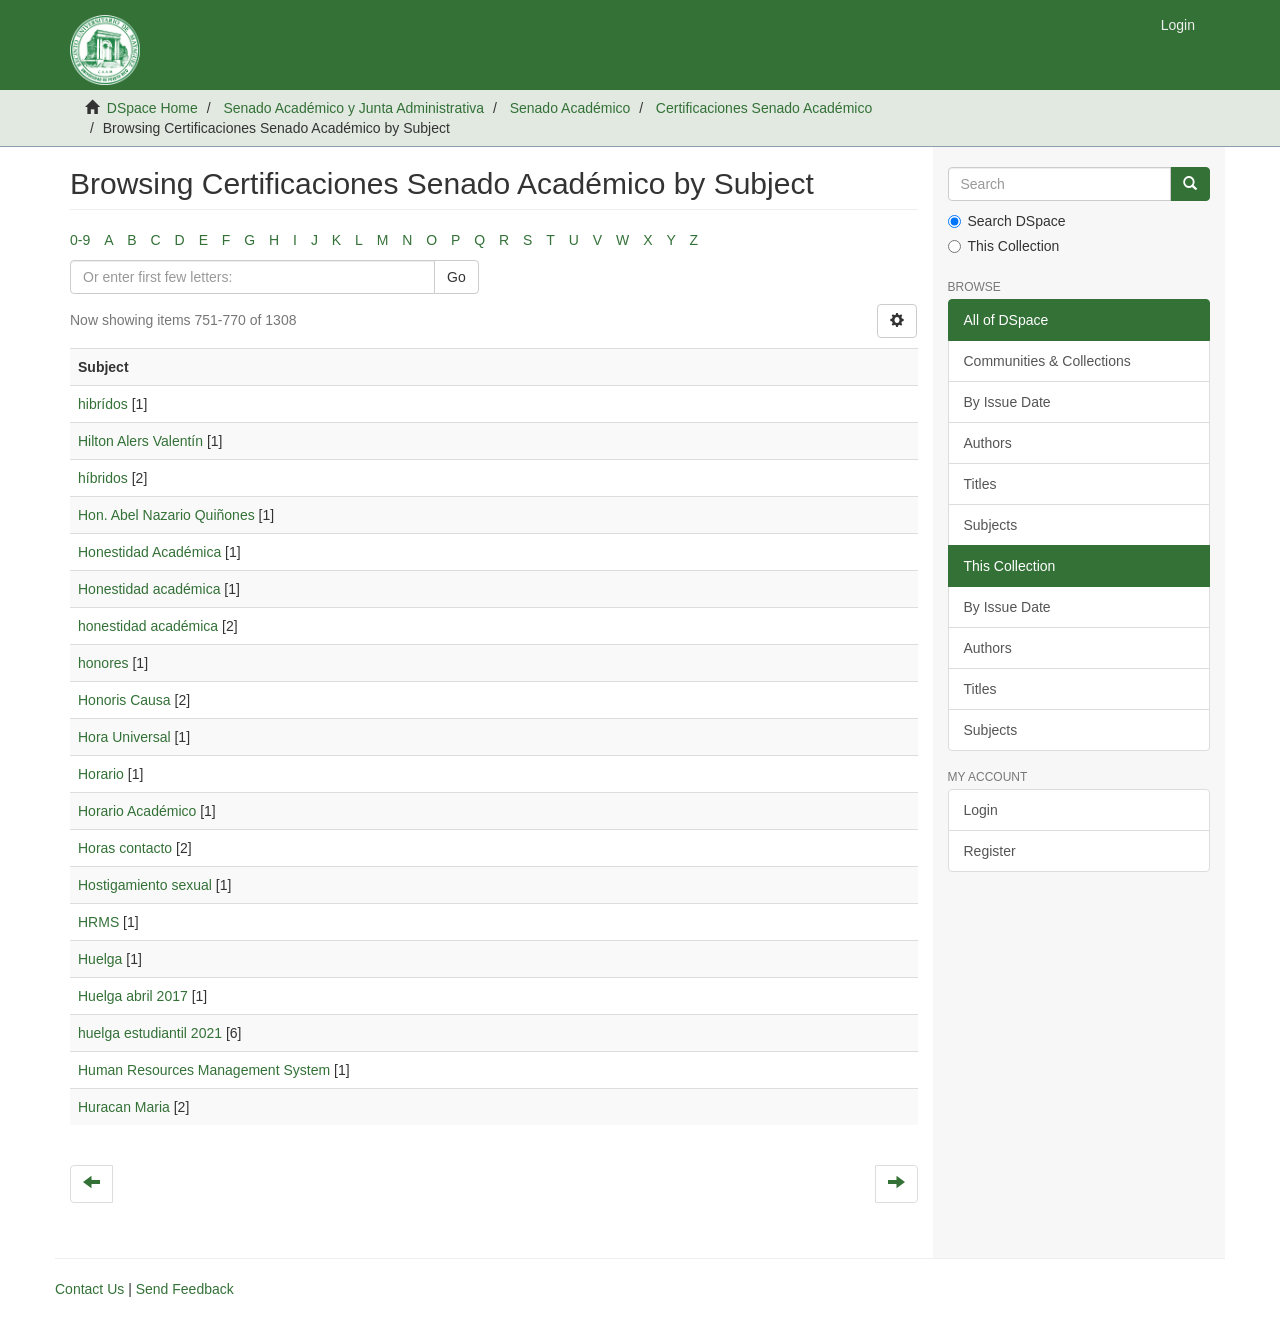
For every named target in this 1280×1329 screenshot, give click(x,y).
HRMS (98, 922)
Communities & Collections (1047, 361)
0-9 (80, 240)
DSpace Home (152, 108)
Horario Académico (137, 811)
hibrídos (103, 404)
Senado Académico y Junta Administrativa (353, 108)
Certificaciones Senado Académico (764, 108)
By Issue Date (1007, 402)
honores (103, 663)
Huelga (100, 959)
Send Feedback (185, 1289)
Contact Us (89, 1289)
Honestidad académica (149, 589)
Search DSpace (1007, 221)
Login (981, 810)
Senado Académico (570, 108)
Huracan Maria (124, 1107)
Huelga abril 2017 (133, 996)
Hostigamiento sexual (145, 885)
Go (456, 277)
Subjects (991, 525)
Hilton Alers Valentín (140, 441)
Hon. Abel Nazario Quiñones (166, 515)
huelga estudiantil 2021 (150, 1033)
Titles (980, 484)
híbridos (103, 478)
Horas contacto (125, 848)
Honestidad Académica (149, 552)
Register (990, 851)
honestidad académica (148, 626)
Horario (101, 774)
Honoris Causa (124, 700)
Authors (988, 443)
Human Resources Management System (204, 1070)
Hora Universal (124, 737)
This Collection (1004, 246)
